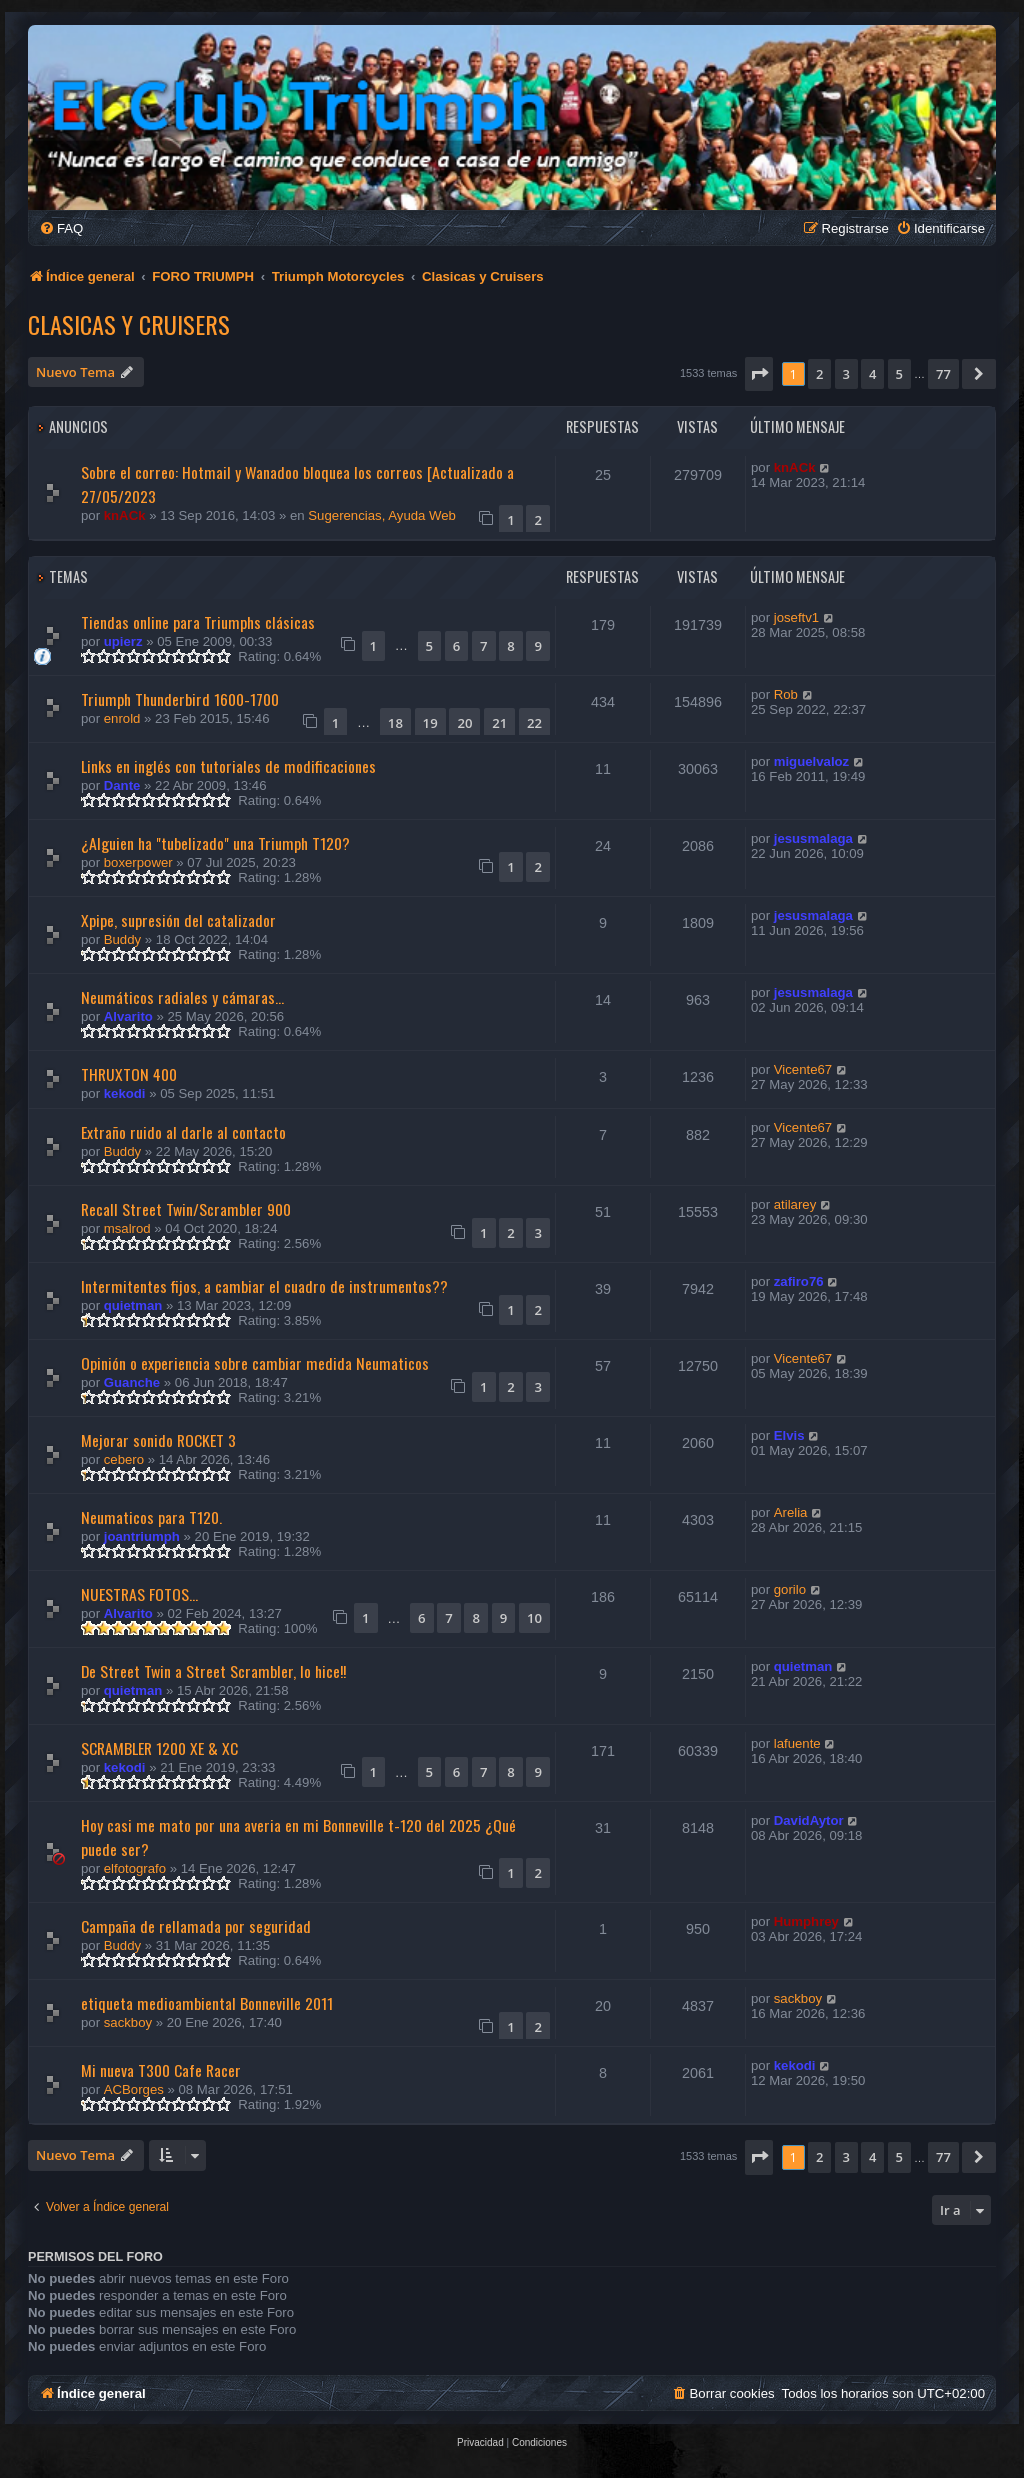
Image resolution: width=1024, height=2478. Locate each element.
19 (430, 723)
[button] (759, 374)
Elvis (789, 1435)
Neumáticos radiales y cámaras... (182, 997)
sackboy (128, 2022)
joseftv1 (796, 617)
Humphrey (806, 1921)
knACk (125, 515)
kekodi (125, 1093)
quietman (133, 1305)
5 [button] (899, 374)
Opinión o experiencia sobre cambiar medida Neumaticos (255, 1363)
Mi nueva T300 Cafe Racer (161, 2070)
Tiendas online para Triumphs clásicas (198, 622)
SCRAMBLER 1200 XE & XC (159, 1748)
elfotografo (135, 1868)
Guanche (132, 1382)
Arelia (791, 1512)
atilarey (795, 1204)
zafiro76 (799, 1281)
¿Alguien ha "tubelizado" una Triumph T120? (215, 843)
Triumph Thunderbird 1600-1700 (180, 699)
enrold (122, 718)
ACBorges (134, 2089)
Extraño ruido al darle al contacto (183, 1132)
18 (395, 723)
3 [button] (846, 374)
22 (534, 723)
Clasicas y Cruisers (129, 324)
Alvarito (128, 1016)
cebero (124, 1459)
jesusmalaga (813, 838)
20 (464, 723)
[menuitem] (61, 228)
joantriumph (142, 1536)
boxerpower (138, 862)
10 (534, 1618)
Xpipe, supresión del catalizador (178, 920)
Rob (786, 694)
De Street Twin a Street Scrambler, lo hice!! (213, 1671)
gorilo (790, 1589)
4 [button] (872, 374)
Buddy (122, 939)
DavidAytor (809, 1820)
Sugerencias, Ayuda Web (382, 515)
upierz (123, 641)
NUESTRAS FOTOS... (139, 1594)
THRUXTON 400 (129, 1074)
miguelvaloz (811, 761)
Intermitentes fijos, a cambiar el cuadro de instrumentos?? (264, 1286)
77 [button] (943, 374)
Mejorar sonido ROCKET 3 (158, 1440)
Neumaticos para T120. (151, 1517)
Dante (122, 785)
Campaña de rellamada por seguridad (196, 1926)
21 (499, 723)
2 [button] (819, 374)
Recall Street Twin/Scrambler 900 (186, 1209)
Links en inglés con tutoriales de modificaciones (228, 766)
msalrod (127, 1228)
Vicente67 (803, 1069)
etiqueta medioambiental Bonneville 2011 (207, 2003)
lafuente (797, 1743)
